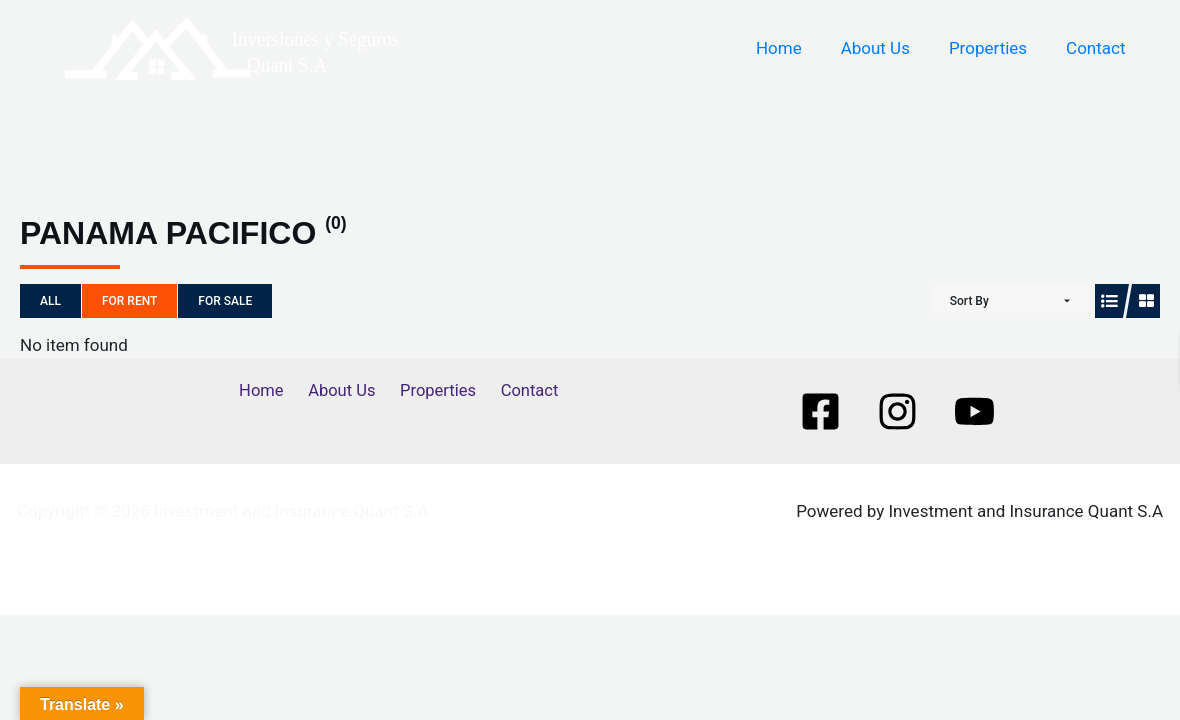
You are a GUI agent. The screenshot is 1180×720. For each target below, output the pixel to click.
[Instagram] (897, 411)
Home (796, 48)
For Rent (129, 301)
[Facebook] (820, 411)
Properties (995, 48)
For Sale (225, 301)
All (50, 301)
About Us (887, 48)
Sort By (969, 301)
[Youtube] (974, 411)
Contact (1098, 48)
